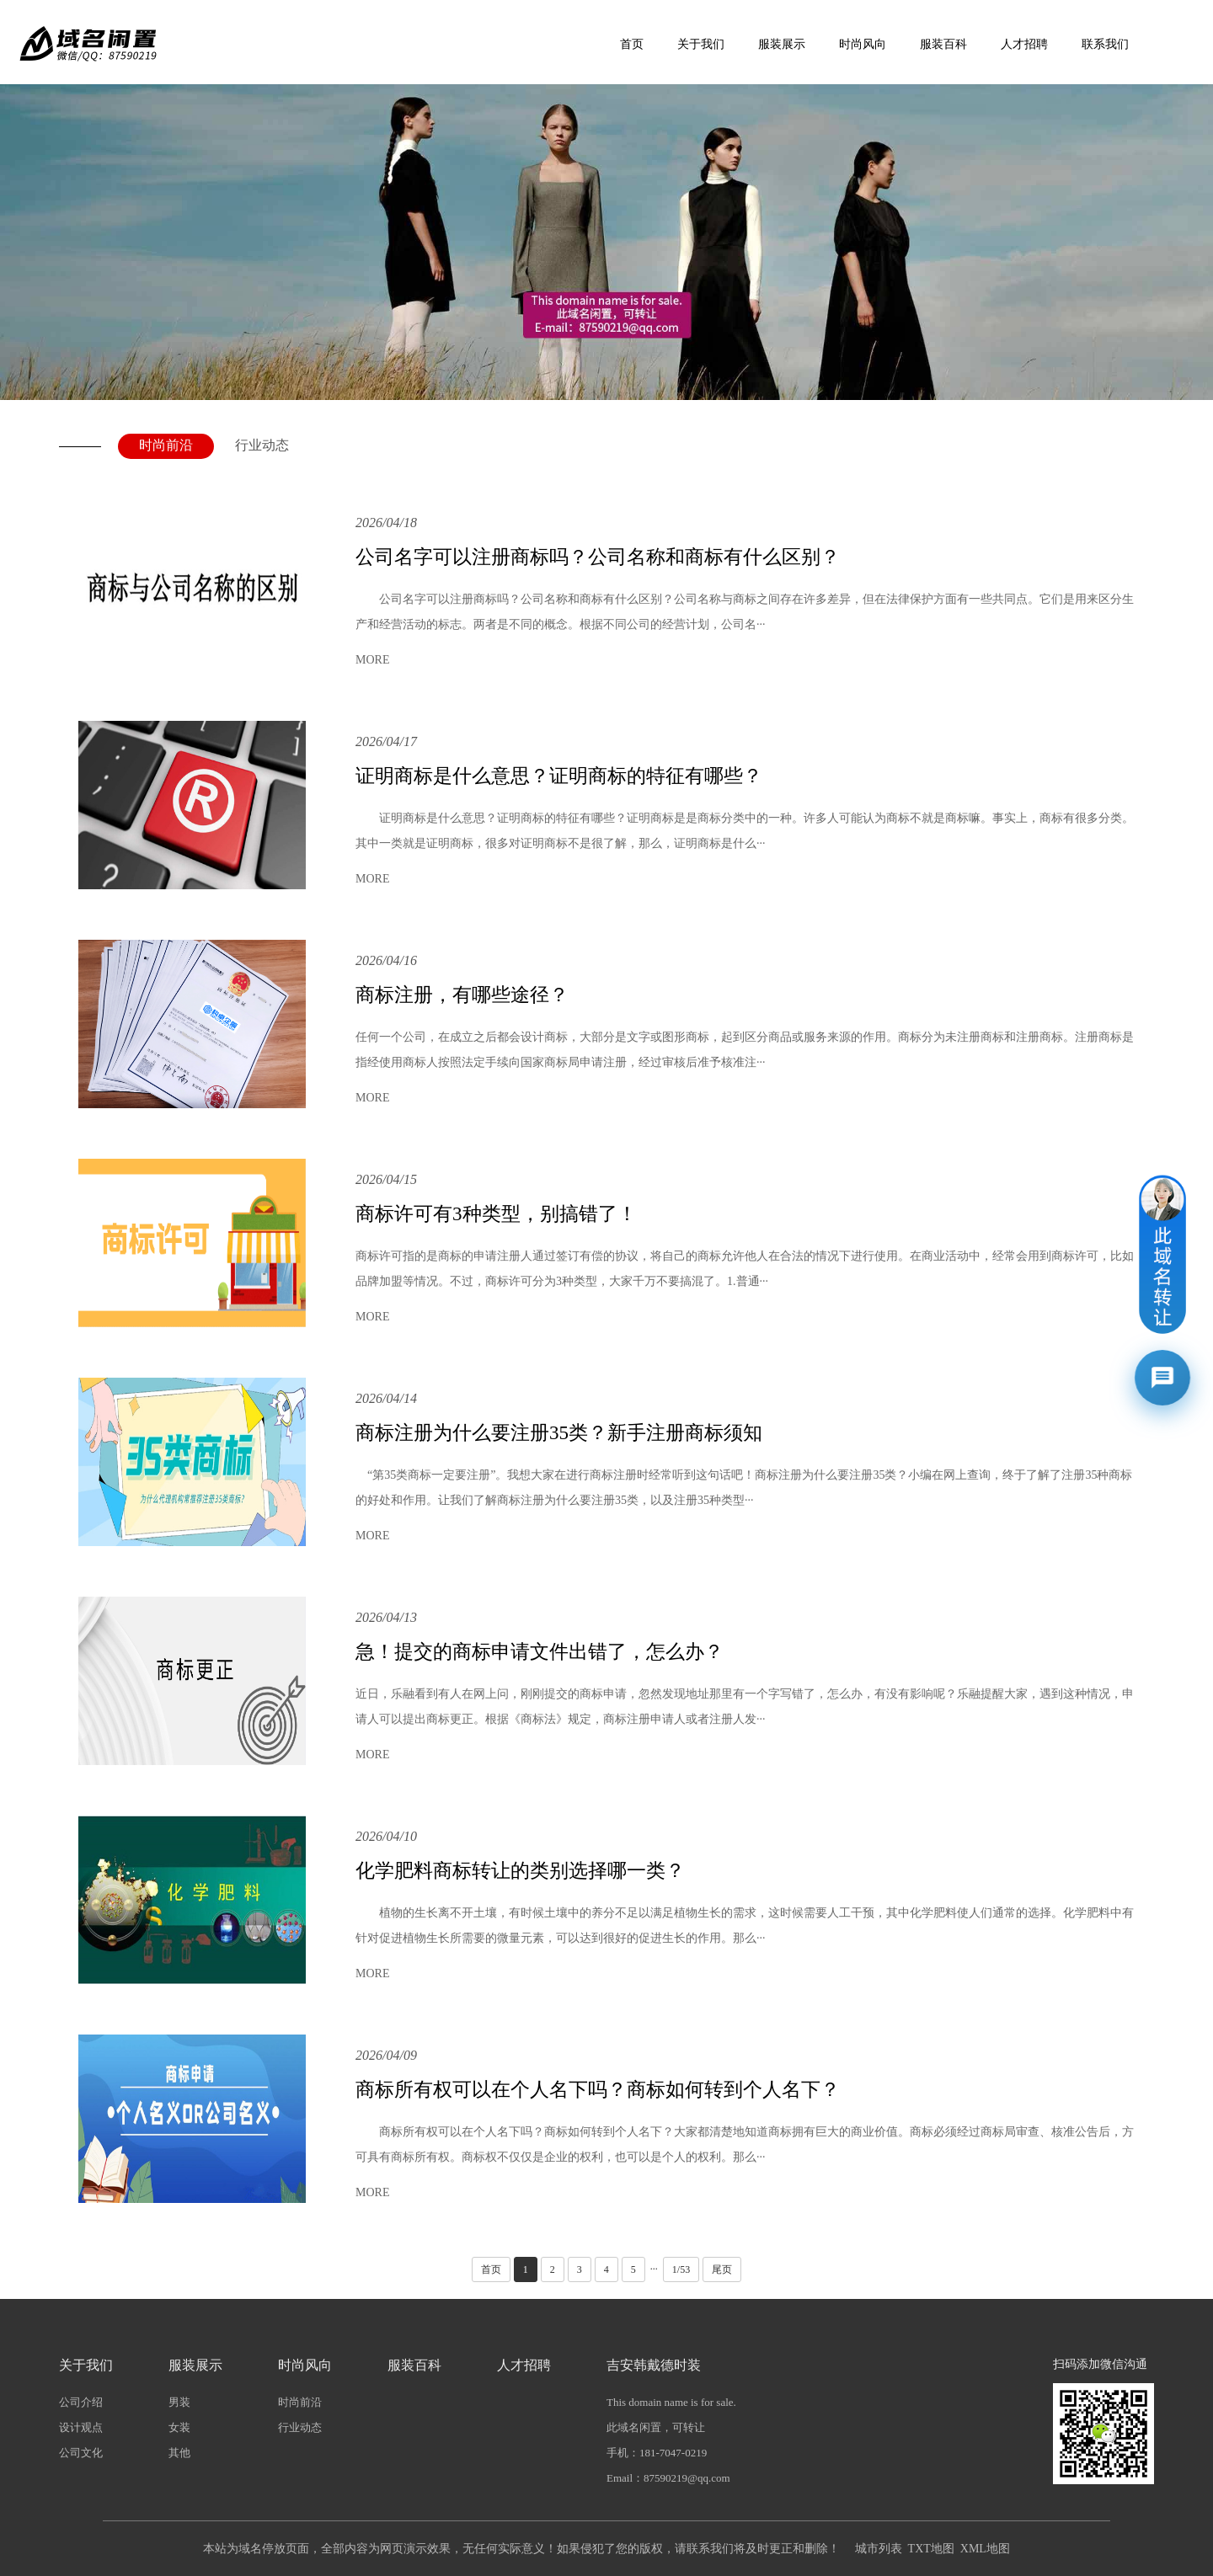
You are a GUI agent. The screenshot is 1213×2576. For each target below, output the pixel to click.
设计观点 (81, 2427)
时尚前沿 (166, 445)
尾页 (722, 2269)
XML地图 (985, 2548)
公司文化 (81, 2452)
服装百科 (943, 44)
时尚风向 (862, 44)
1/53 (681, 2269)
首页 (632, 44)
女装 (179, 2427)
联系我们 (1105, 44)
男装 (179, 2402)
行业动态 (262, 445)
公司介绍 (81, 2402)
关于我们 (700, 44)
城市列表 (878, 2548)
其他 (179, 2452)
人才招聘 (1024, 44)
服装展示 (781, 44)
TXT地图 (931, 2548)
